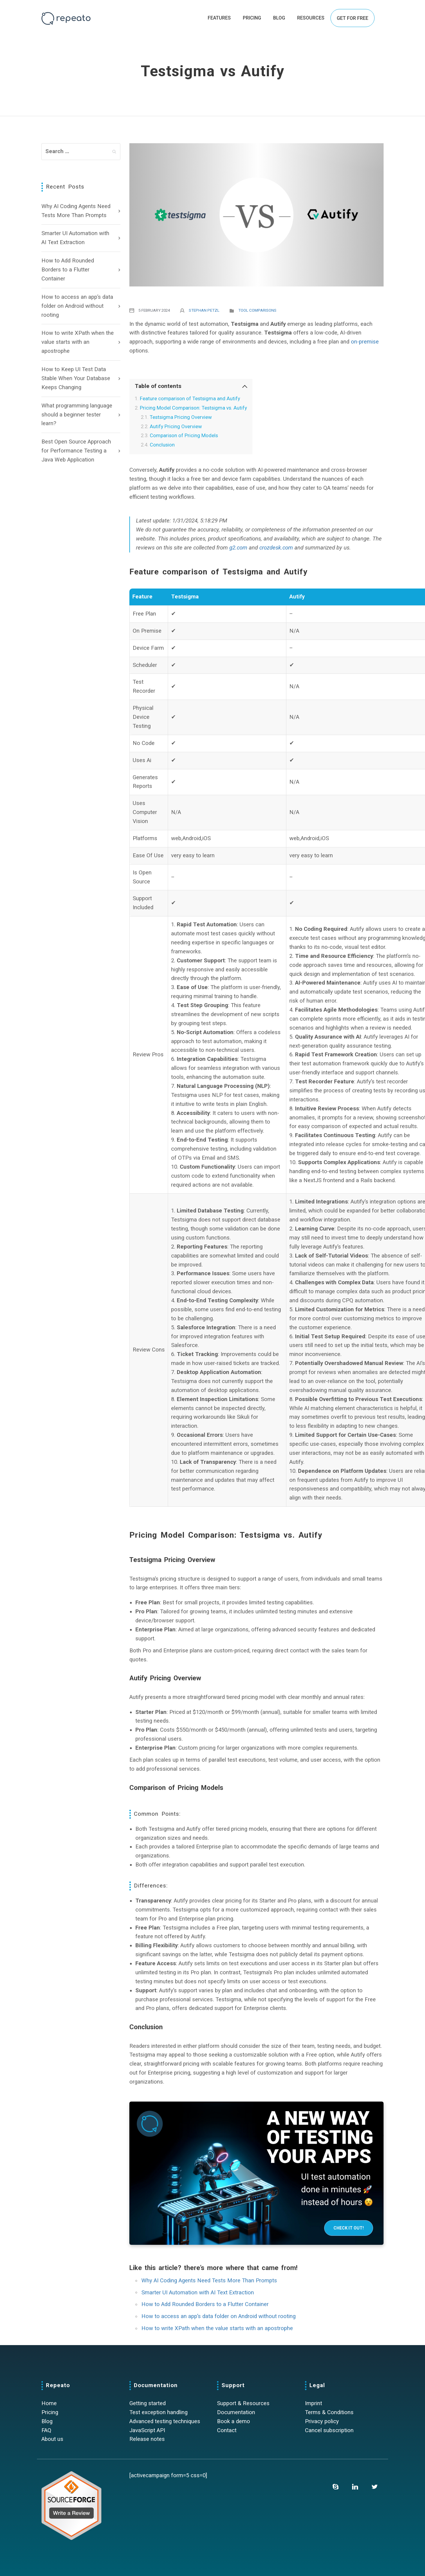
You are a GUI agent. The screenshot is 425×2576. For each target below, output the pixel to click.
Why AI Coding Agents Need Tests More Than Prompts (75, 211)
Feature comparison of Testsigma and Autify (190, 398)
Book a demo (233, 2421)
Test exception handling (158, 2412)
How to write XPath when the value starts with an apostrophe (77, 342)
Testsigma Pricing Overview (181, 417)
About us (52, 2439)
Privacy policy (322, 2421)
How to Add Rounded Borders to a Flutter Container (67, 269)
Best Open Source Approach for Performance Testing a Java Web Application (76, 450)
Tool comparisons (257, 310)
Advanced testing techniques (164, 2421)
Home (49, 2403)
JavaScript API (147, 2430)
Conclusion (162, 445)
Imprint (313, 2403)
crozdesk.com (276, 547)
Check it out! (348, 2228)
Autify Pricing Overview (176, 426)
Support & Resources (243, 2403)
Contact (227, 2430)
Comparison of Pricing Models (184, 435)
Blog (47, 2421)
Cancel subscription (329, 2430)
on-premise (365, 341)
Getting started (147, 2403)
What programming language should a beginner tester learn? (76, 414)
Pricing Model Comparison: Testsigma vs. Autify (193, 408)
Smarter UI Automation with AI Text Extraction (75, 238)
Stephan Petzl (204, 310)
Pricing (49, 2412)
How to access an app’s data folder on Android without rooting (77, 306)
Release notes (147, 2439)
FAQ (46, 2430)
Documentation (236, 2412)
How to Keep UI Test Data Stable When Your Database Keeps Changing (75, 378)
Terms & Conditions (329, 2412)
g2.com (238, 547)
